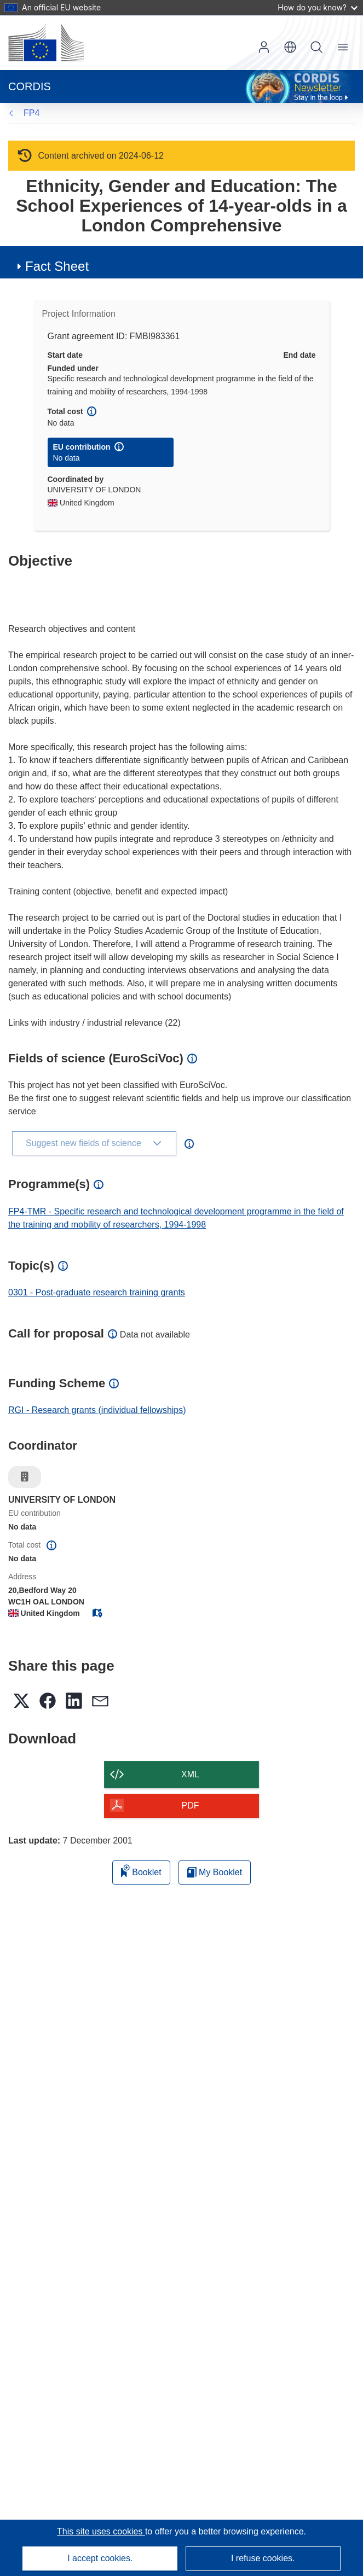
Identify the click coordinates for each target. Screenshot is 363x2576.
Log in (263, 47)
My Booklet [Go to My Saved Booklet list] (215, 1872)
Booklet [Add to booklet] (141, 1870)
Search (316, 47)
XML (190, 1774)
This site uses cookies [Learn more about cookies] (101, 2531)
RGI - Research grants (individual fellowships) (97, 1410)
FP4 (31, 113)
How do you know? (318, 7)
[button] (290, 47)
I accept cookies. (99, 2558)
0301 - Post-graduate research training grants (96, 1292)
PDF (190, 1805)
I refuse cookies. (263, 2558)
